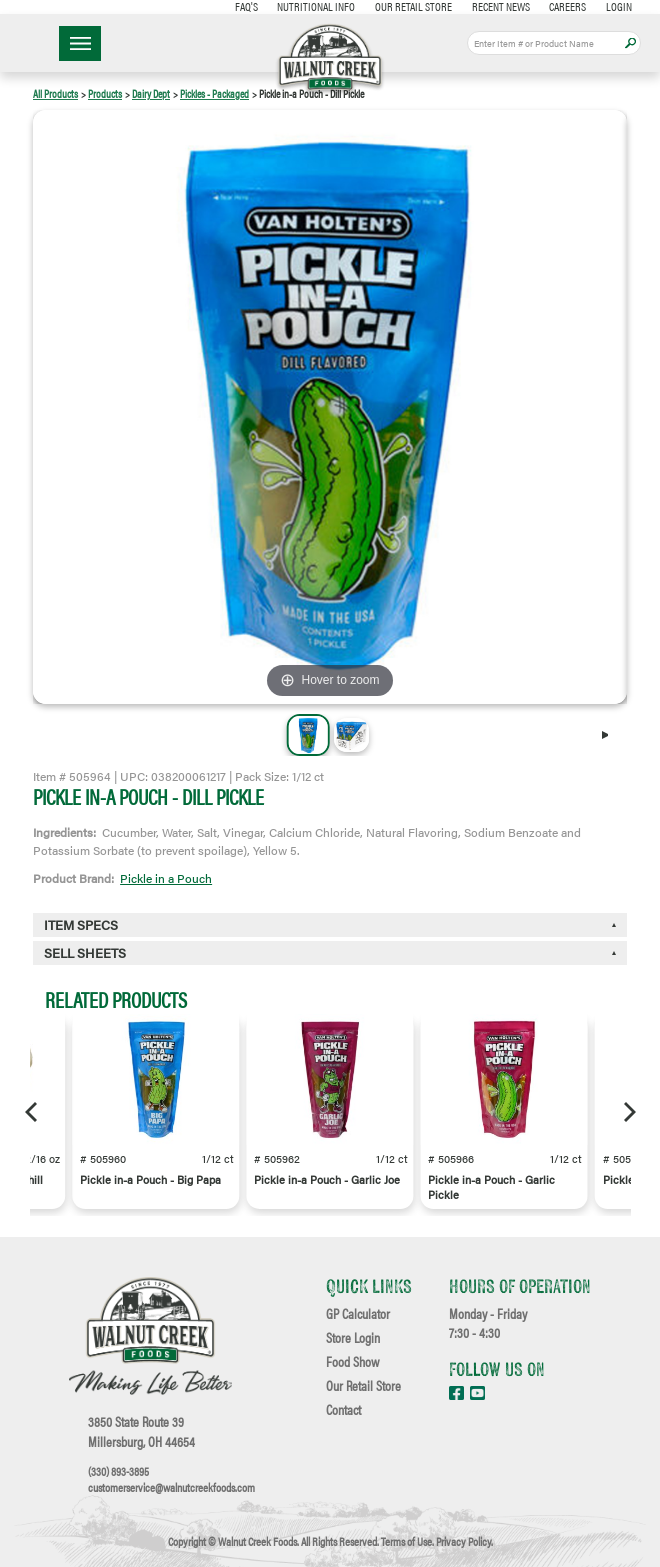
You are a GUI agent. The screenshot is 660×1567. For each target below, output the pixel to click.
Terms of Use (406, 1541)
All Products (55, 93)
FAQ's (246, 6)
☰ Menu (80, 43)
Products (105, 93)
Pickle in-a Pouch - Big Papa (150, 1179)
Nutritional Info (316, 6)
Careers (567, 6)
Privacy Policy (463, 1541)
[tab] (330, 953)
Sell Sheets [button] (85, 953)
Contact (343, 1410)
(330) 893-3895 (118, 1471)
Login (619, 6)
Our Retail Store (413, 6)
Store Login (353, 1338)
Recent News (501, 6)
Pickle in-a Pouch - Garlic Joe (327, 1179)
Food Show (352, 1362)
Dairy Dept (151, 93)
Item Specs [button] (81, 925)
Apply (630, 43)
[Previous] (33, 1112)
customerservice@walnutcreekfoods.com (171, 1487)
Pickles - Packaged (214, 93)
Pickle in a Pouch (166, 878)
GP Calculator (358, 1314)
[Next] (611, 735)
